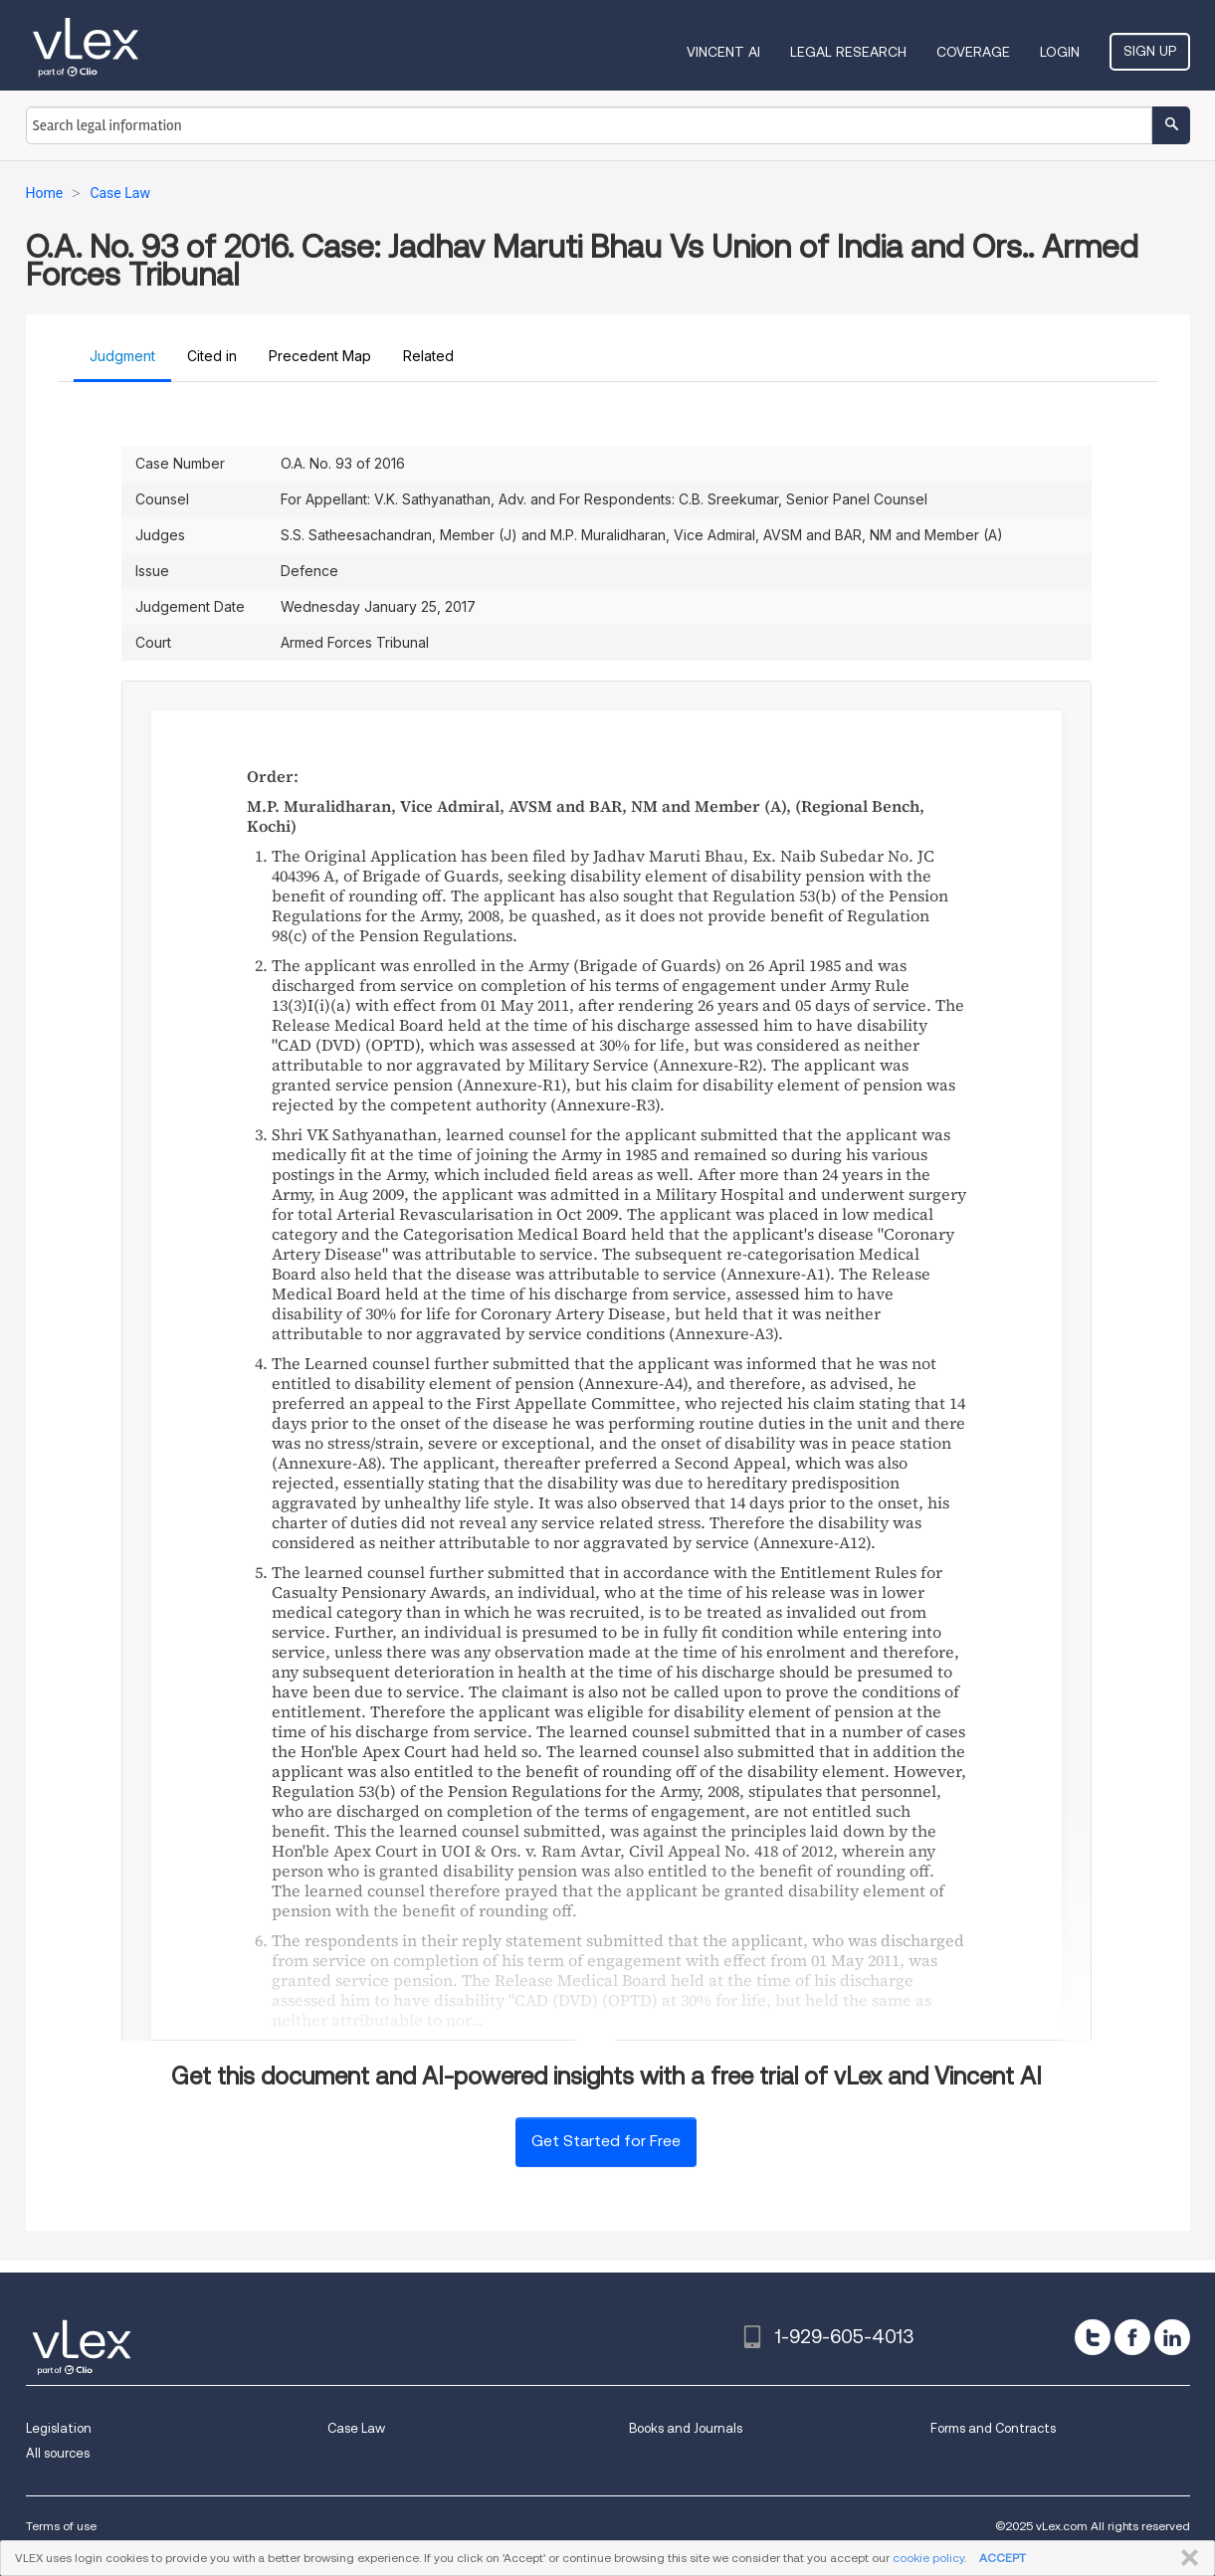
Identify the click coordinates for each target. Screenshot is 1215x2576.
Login (1060, 52)
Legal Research (848, 52)
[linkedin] (1172, 2337)
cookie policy (928, 2557)
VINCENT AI (723, 52)
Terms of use (61, 2525)
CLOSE (1185, 2558)
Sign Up (1149, 51)
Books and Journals (685, 2428)
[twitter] (1093, 2337)
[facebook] (1132, 2337)
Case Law (356, 2428)
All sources (58, 2453)
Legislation (59, 2428)
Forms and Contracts (993, 2428)
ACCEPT (1002, 2557)
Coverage (973, 52)
